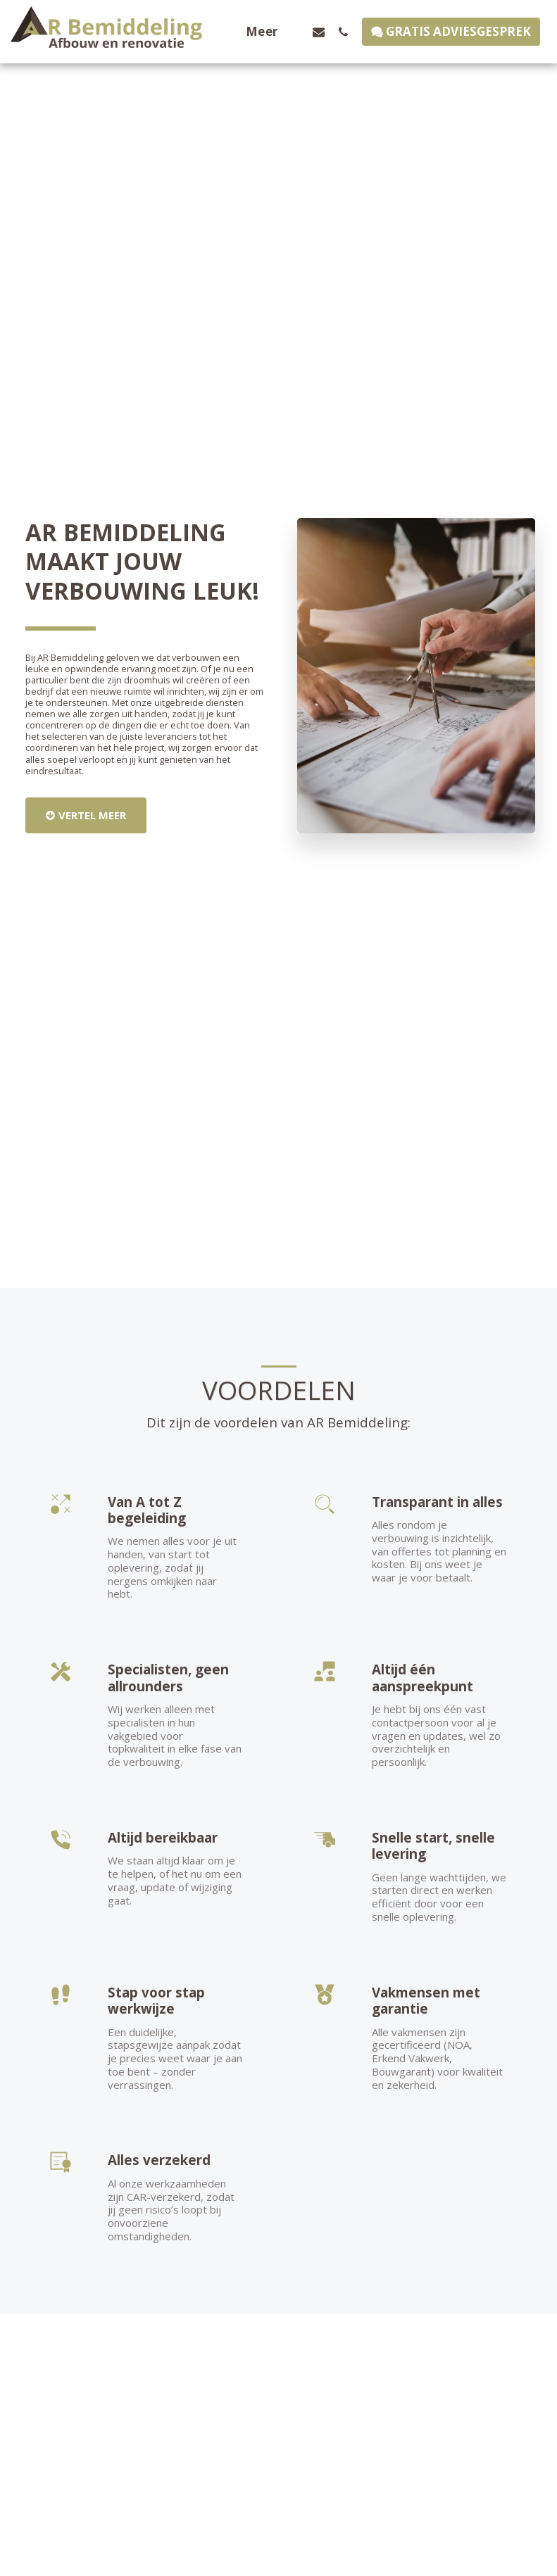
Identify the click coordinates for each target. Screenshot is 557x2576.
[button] (318, 31)
